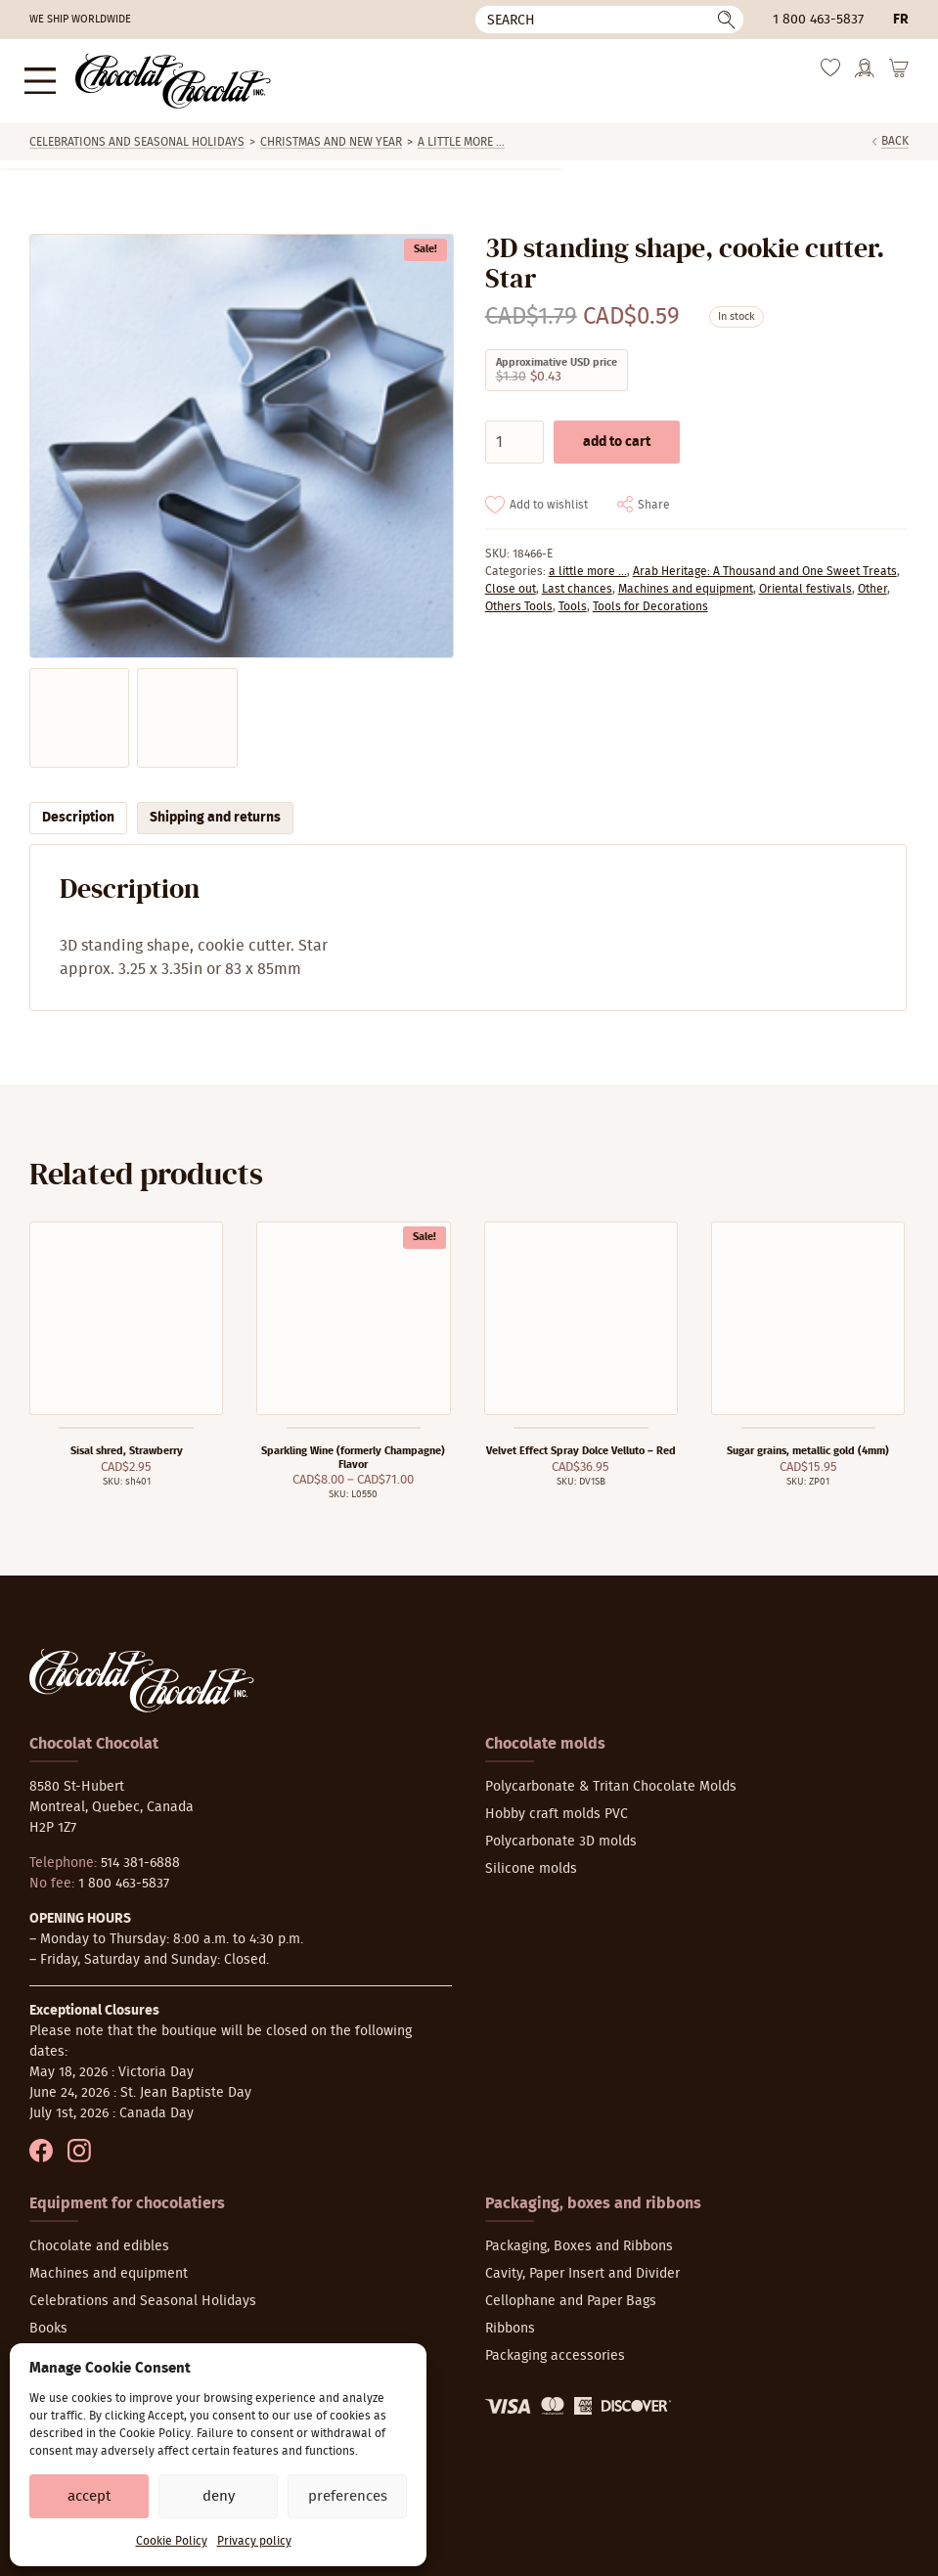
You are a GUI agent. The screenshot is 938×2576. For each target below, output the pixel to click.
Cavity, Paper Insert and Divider (582, 2266)
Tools (572, 597)
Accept (89, 2496)
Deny (218, 2496)
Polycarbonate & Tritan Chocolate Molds (611, 1779)
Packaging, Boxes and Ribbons (579, 2238)
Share (654, 496)
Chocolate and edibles (99, 2238)
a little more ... (461, 134)
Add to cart (616, 433)
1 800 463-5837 (818, 19)
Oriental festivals (805, 580)
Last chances (577, 580)
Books (48, 2321)
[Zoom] (240, 438)
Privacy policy (254, 2541)
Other (872, 580)
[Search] (609, 19)
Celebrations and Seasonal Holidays (137, 134)
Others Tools (519, 597)
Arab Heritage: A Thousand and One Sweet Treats (765, 562)
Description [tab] (78, 810)
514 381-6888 (140, 1855)
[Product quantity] (514, 433)
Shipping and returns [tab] (215, 810)
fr (901, 19)
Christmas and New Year (331, 134)
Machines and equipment (685, 580)
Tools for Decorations (650, 597)
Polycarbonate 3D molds (561, 1834)
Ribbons (510, 2321)
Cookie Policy (171, 2541)
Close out (510, 580)
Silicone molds (531, 1861)
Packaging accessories (555, 2348)
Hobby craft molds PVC (556, 1806)
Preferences (347, 2496)
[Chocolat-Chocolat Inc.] (158, 77)
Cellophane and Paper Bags (570, 2293)
